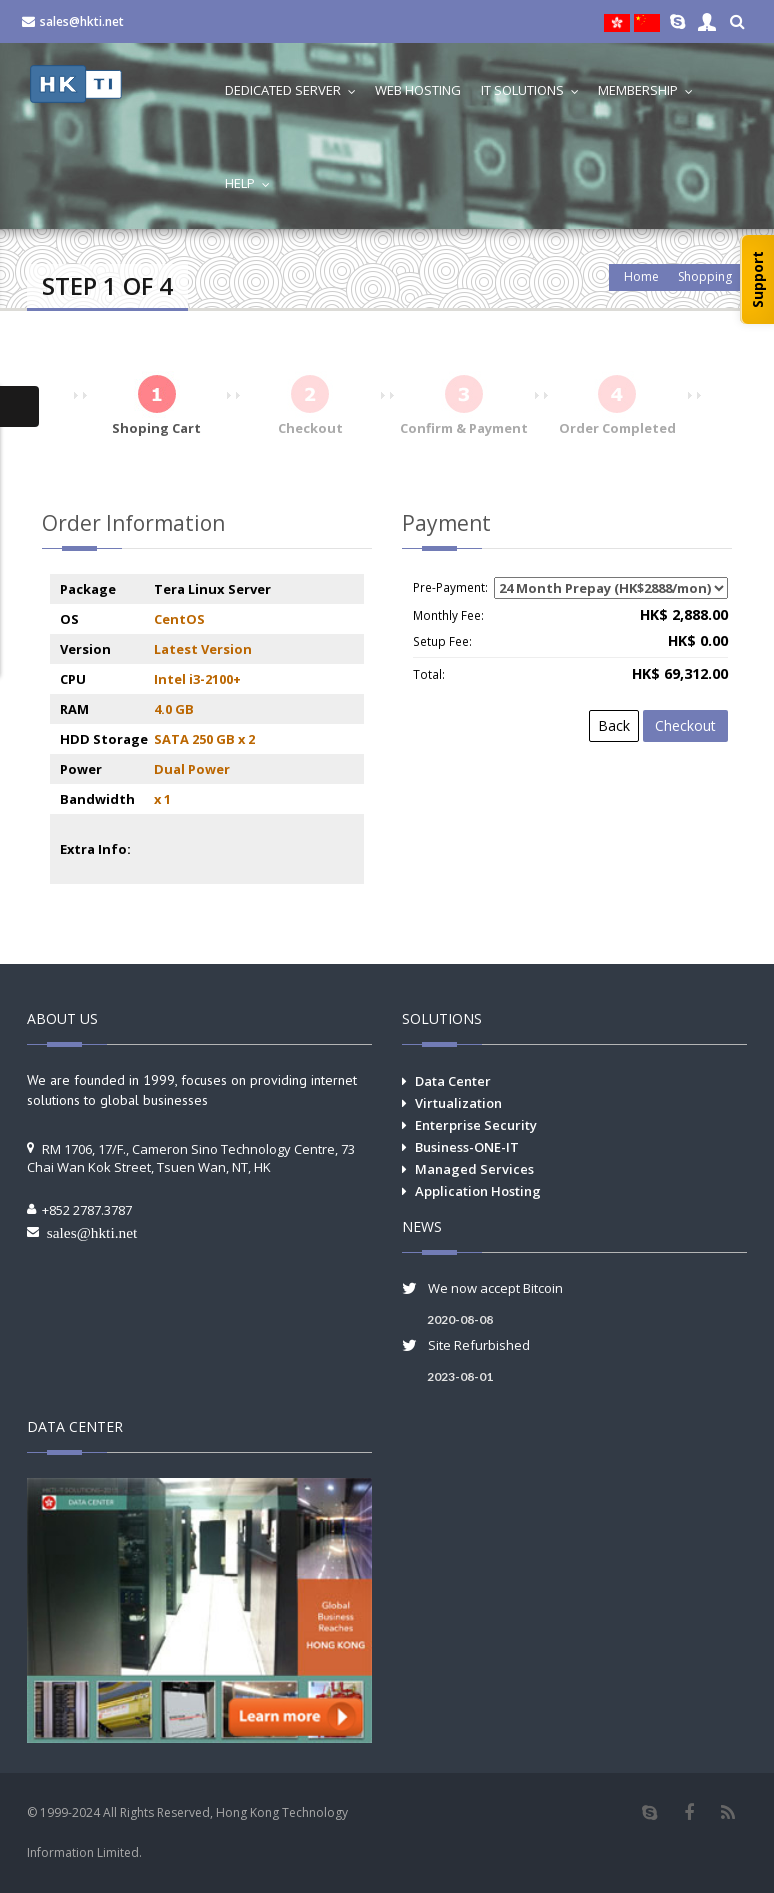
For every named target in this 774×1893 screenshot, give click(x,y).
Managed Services (474, 1169)
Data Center (453, 1081)
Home (641, 276)
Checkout (685, 725)
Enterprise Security (476, 1125)
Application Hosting (478, 1191)
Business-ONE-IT (467, 1147)
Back (614, 725)
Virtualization (458, 1103)
